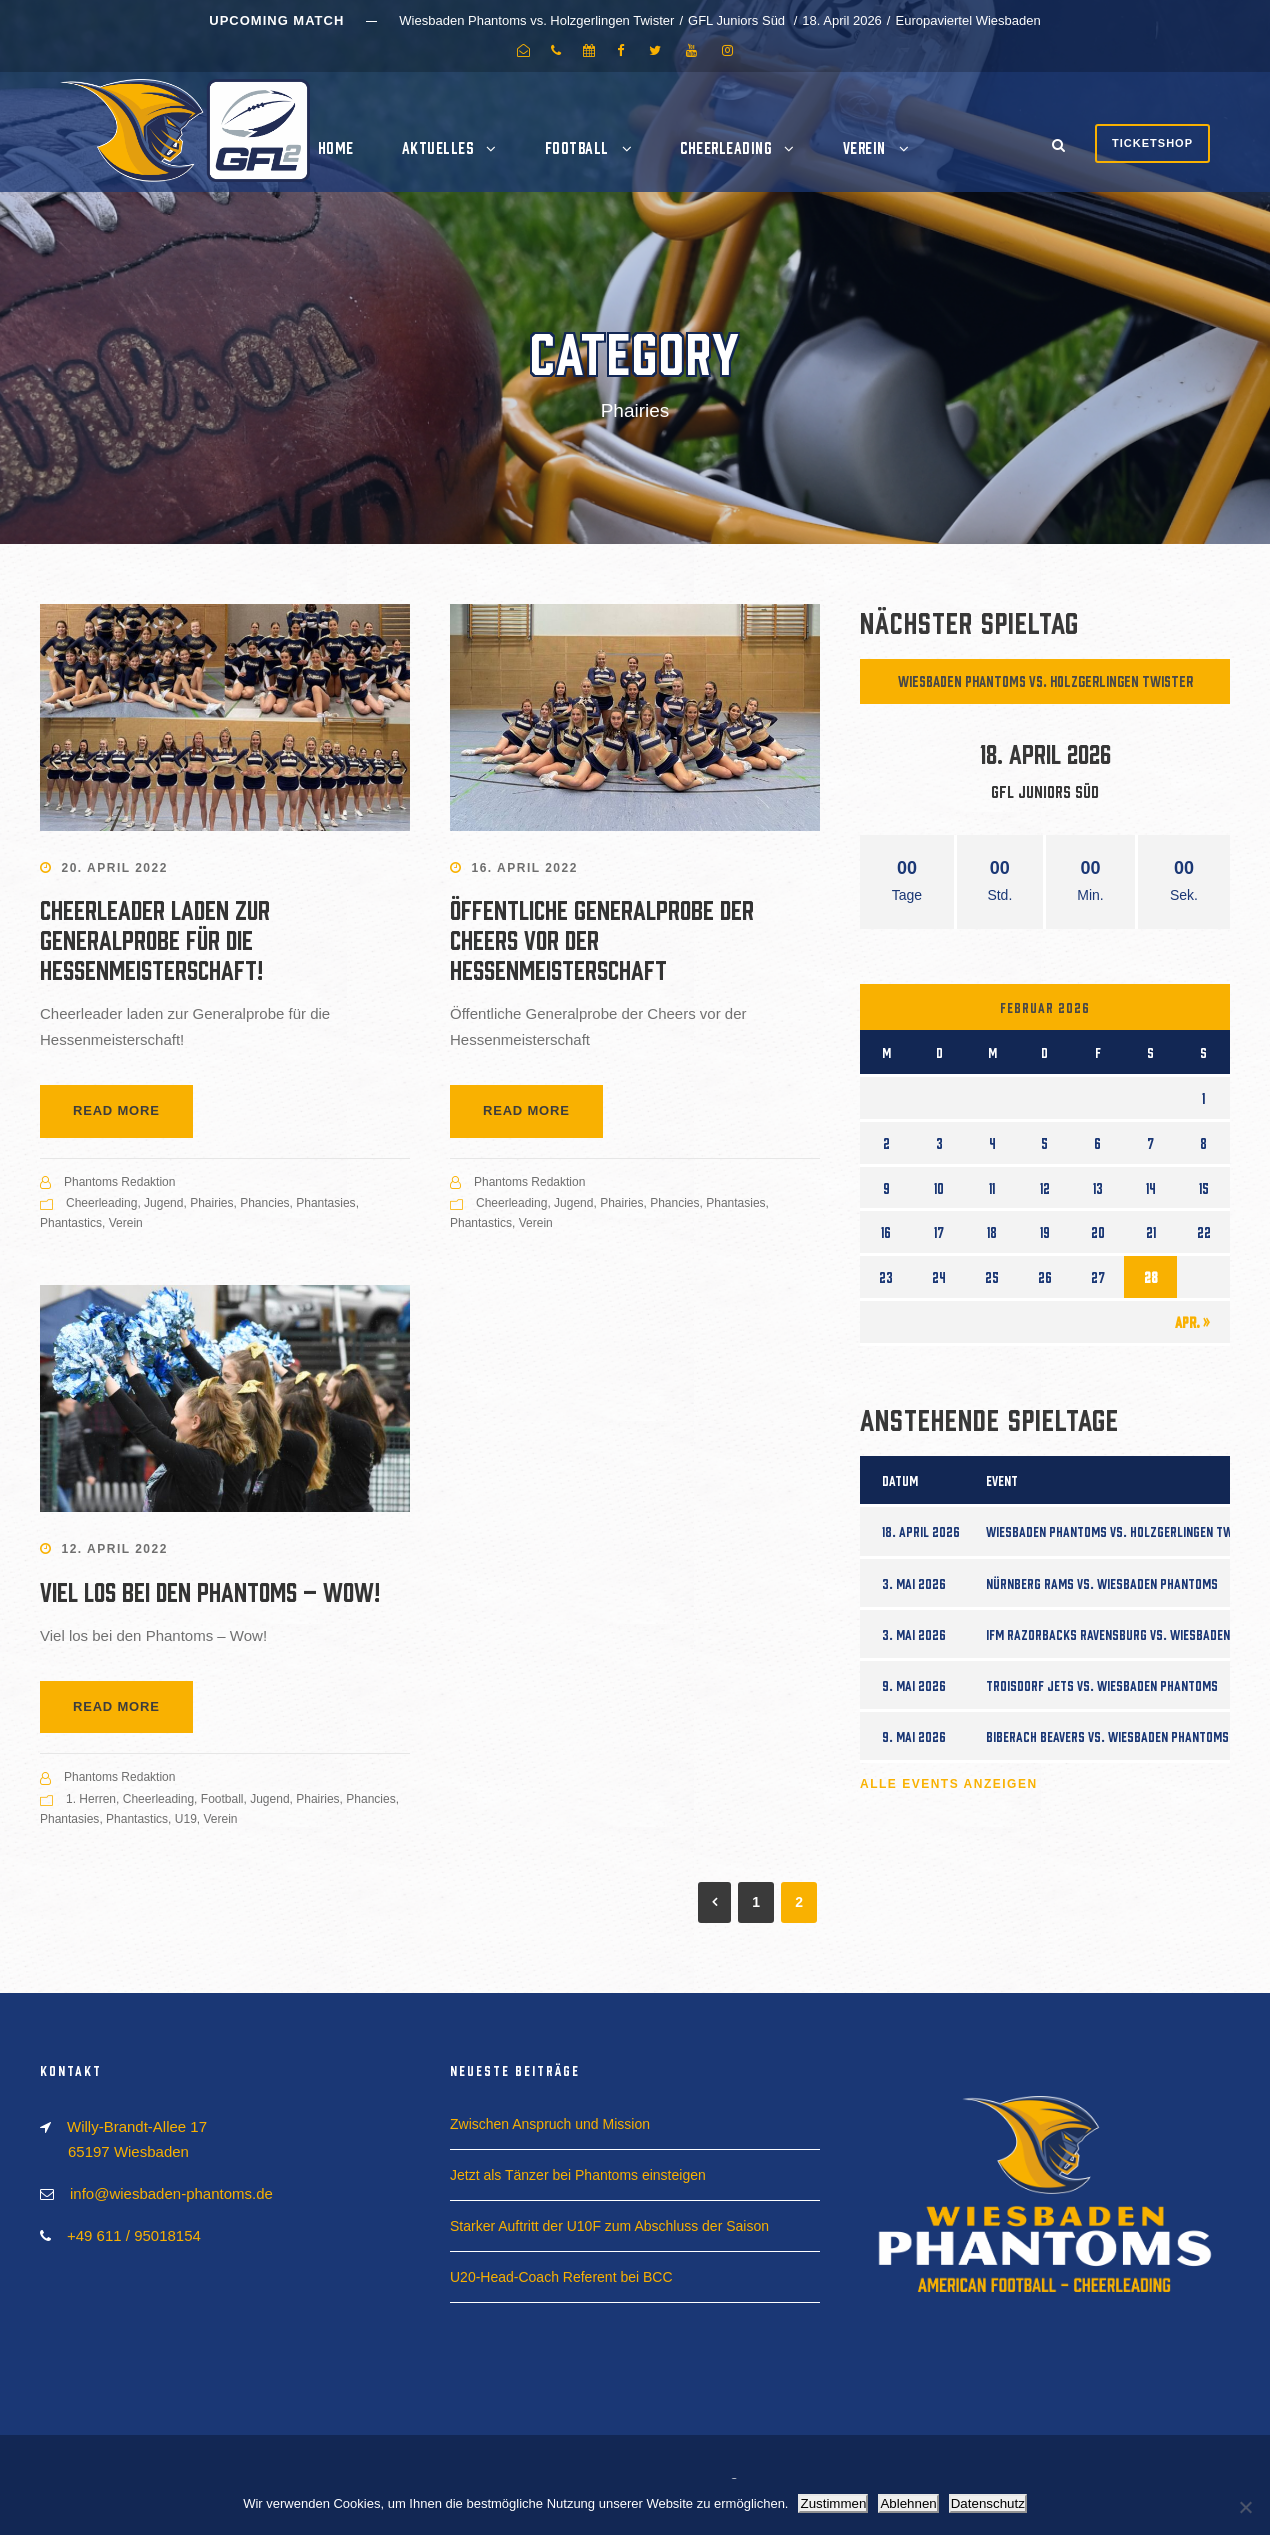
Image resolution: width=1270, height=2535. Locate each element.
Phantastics (71, 1223)
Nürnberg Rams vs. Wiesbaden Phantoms (1102, 1583)
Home (336, 147)
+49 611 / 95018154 (134, 2235)
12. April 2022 (115, 1549)
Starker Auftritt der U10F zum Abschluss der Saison (609, 2226)
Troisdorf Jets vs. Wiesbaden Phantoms (1102, 1685)
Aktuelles (438, 147)
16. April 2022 (524, 868)
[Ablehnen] (1245, 2507)
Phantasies (325, 1203)
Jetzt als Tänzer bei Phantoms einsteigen (578, 2175)
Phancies (264, 1203)
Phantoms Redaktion (119, 1182)
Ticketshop (1152, 143)
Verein (864, 147)
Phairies (211, 1203)
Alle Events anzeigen (949, 1784)
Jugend (163, 1203)
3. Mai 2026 (914, 1583)
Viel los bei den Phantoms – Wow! (210, 1590)
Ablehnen (908, 2503)
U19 (186, 1819)
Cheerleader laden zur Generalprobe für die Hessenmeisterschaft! (155, 938)
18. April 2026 (921, 1531)
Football (577, 147)
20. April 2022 (115, 868)
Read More (116, 1110)
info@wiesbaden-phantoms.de (171, 2193)
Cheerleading (725, 147)
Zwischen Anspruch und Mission (550, 2124)
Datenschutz (988, 2503)
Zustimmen (833, 2503)
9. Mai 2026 (914, 1685)
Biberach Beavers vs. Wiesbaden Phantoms (1107, 1736)
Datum (900, 1480)
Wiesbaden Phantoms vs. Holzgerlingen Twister (1045, 680)
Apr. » (1192, 1321)
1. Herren (91, 1799)
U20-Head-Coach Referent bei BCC (561, 2277)
